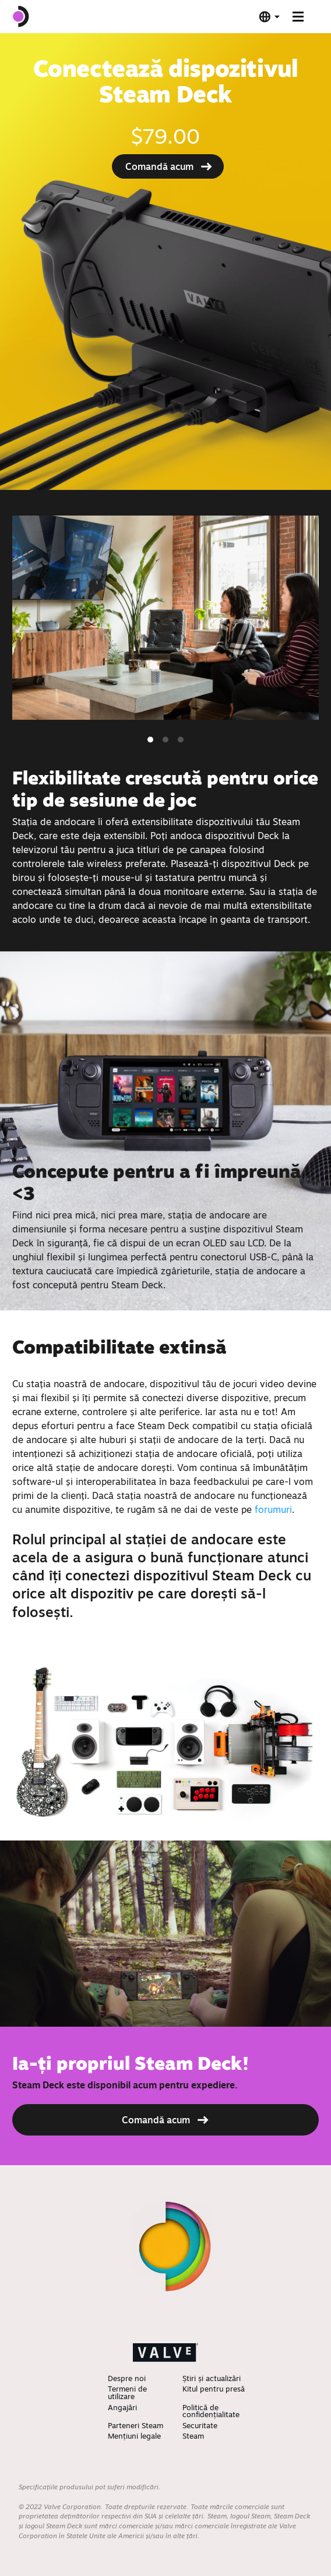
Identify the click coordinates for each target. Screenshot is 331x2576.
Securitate (199, 2425)
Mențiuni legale (134, 2435)
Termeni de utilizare (127, 2392)
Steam (193, 2435)
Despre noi (127, 2378)
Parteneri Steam (135, 2425)
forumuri (273, 1509)
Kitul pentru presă (213, 2388)
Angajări (122, 2407)
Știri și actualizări (211, 2378)
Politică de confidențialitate (211, 2411)
